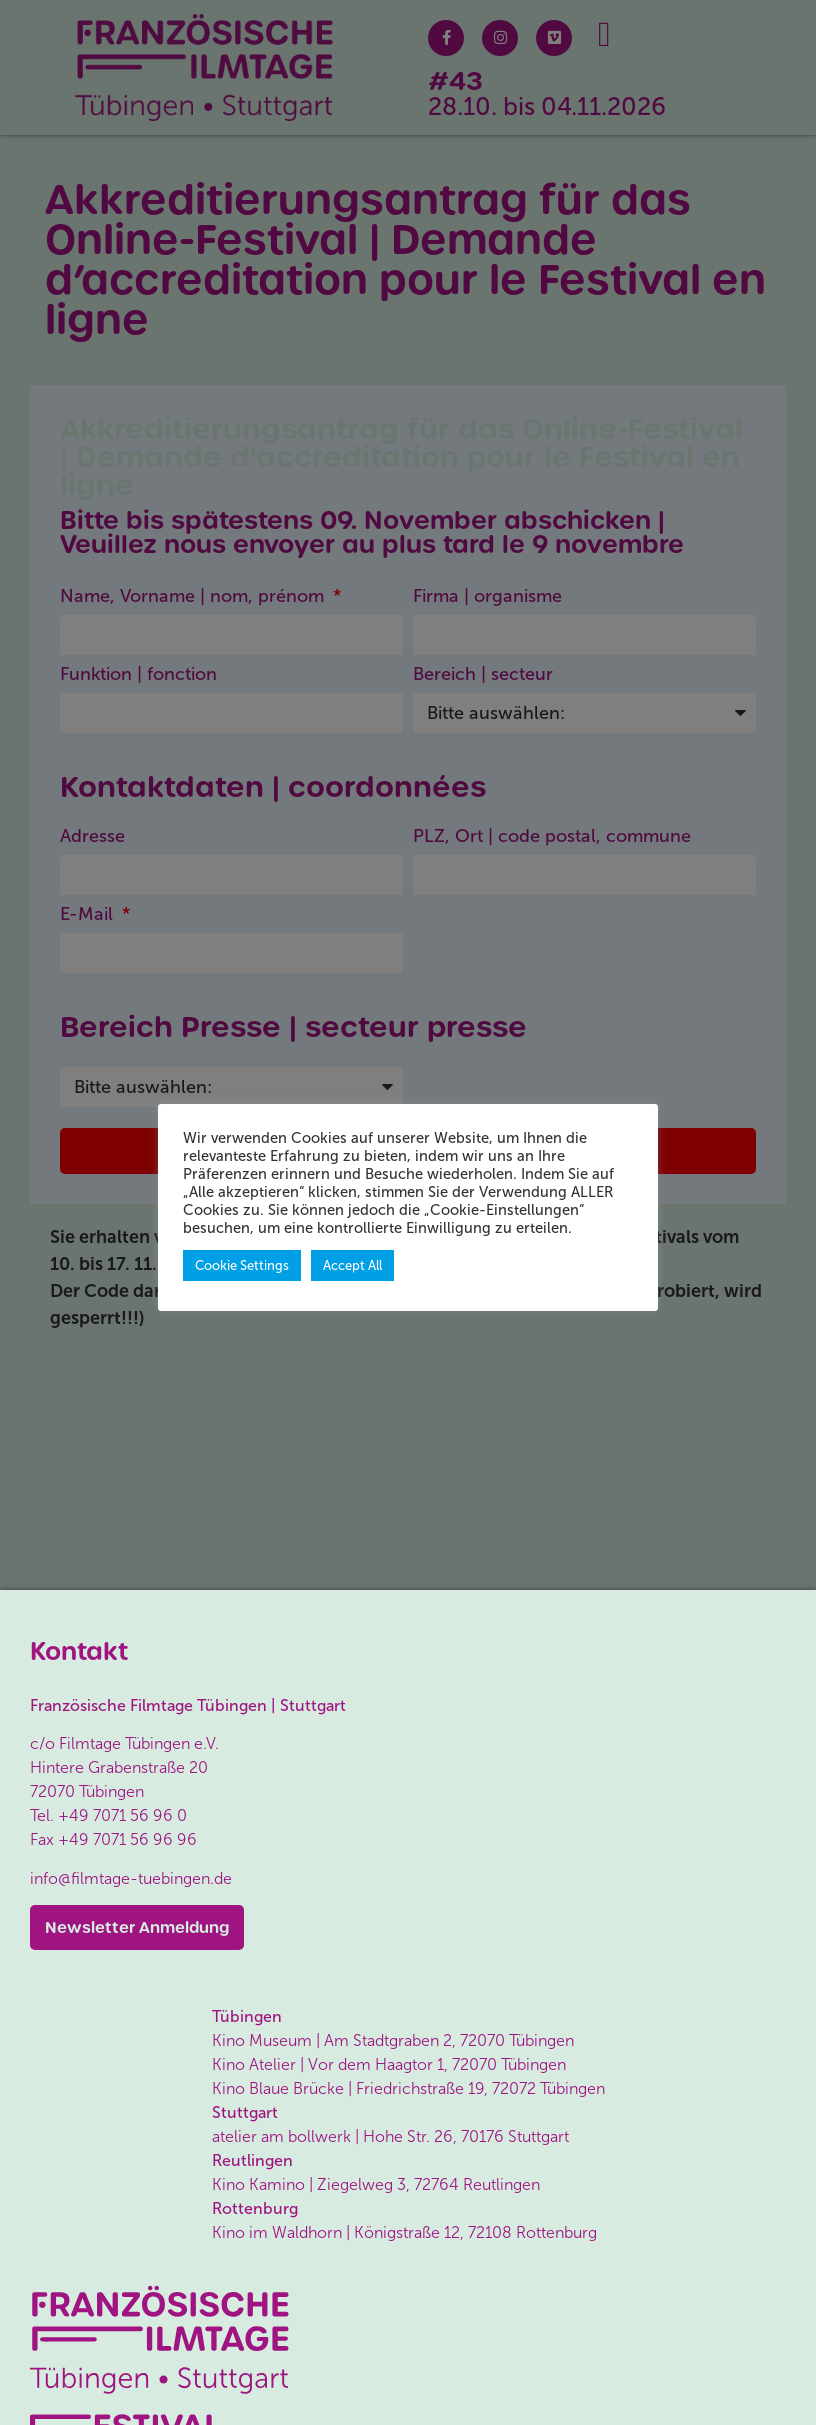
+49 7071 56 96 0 (122, 1815)
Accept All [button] (352, 1265)
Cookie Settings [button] (242, 1265)
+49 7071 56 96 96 (127, 1839)
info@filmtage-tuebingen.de (131, 1878)
